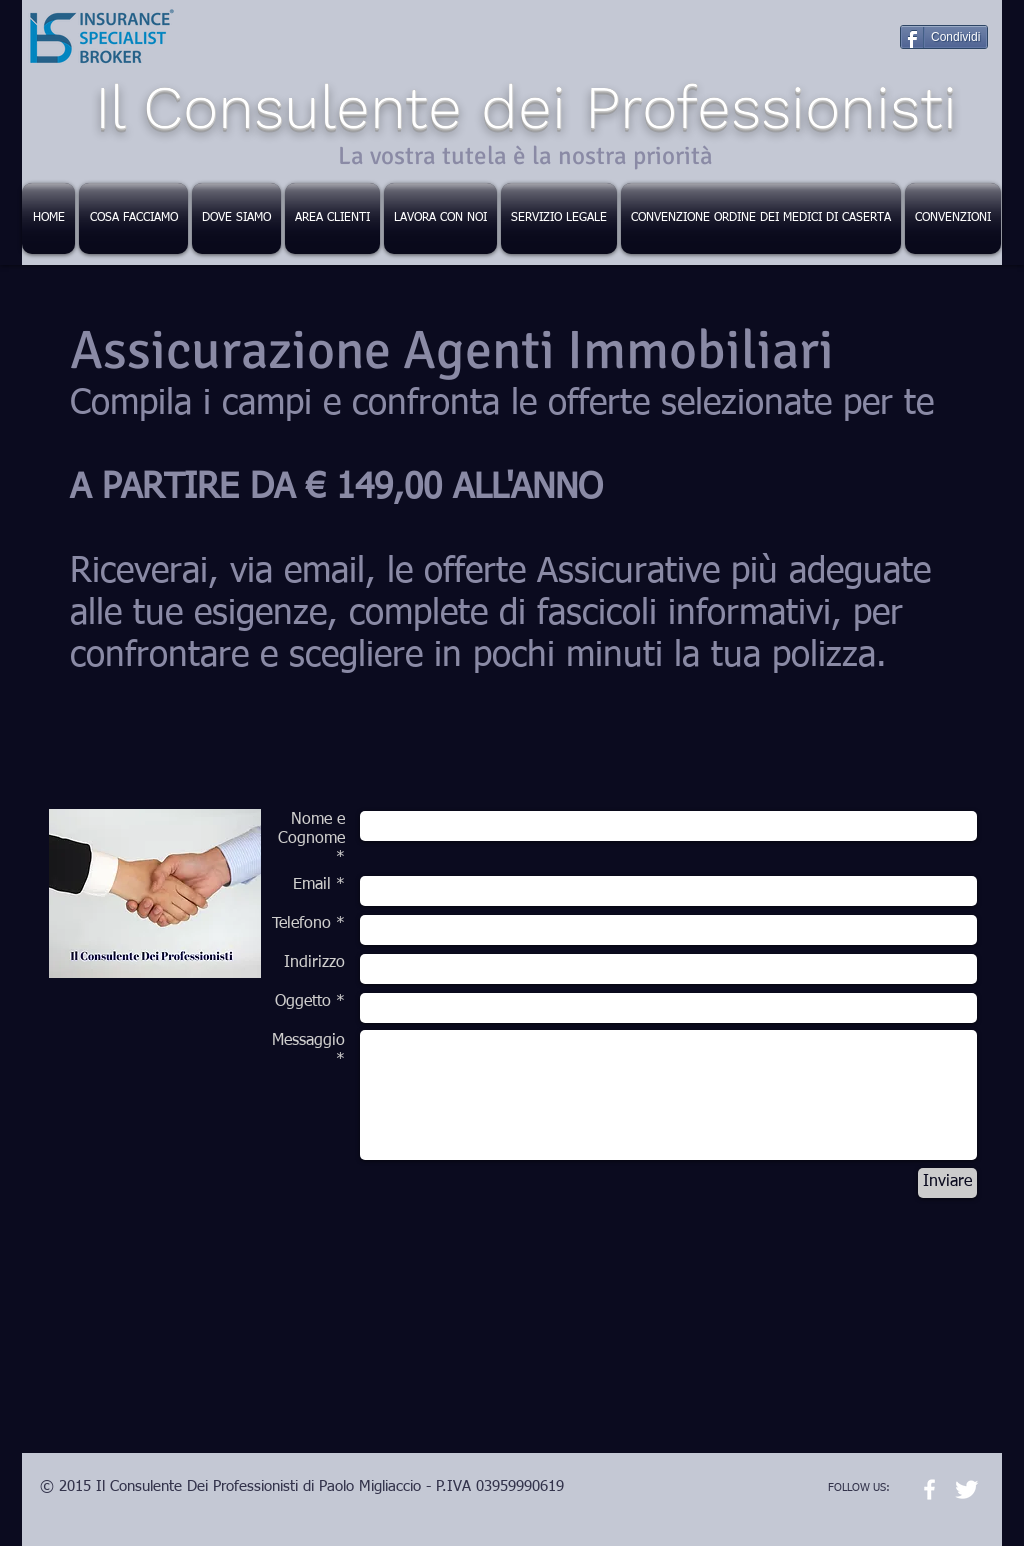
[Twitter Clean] (966, 1489)
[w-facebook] (929, 1489)
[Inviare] (947, 1183)
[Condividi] (944, 37)
